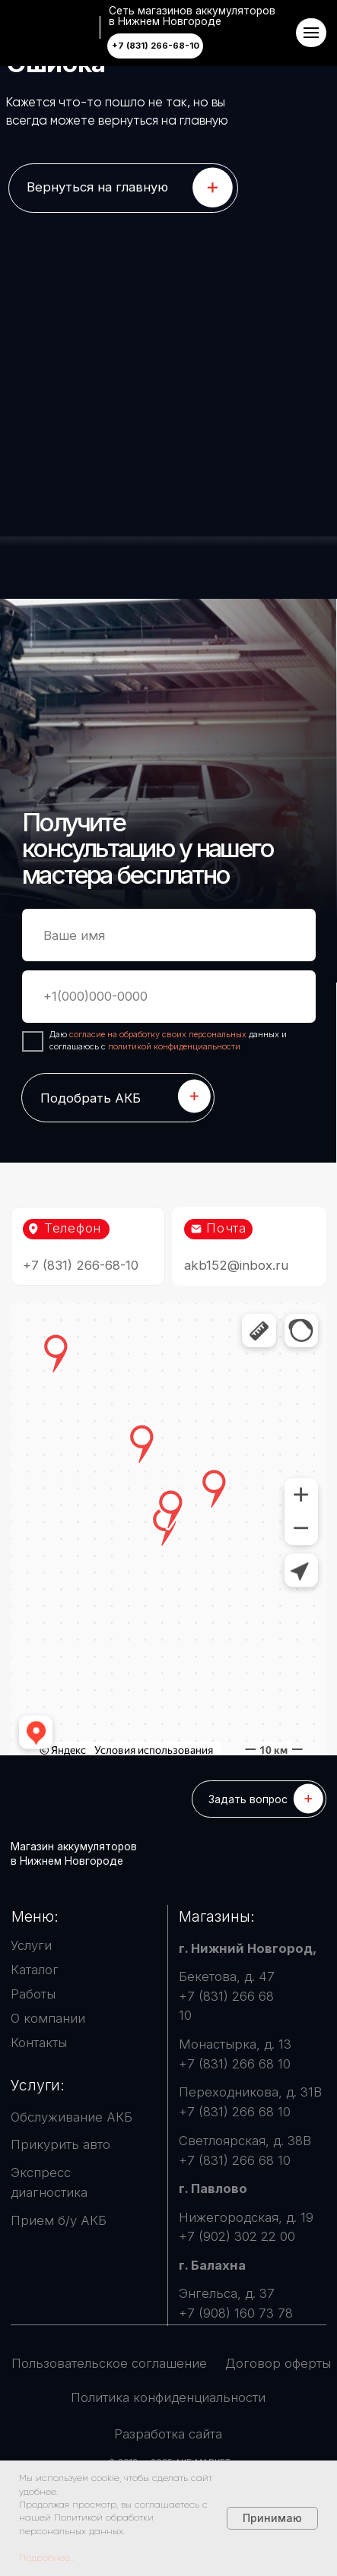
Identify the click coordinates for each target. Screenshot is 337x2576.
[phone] (169, 996)
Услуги (31, 1945)
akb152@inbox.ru (236, 1265)
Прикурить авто (60, 2144)
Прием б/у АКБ (59, 2220)
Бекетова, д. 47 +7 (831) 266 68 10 (227, 1996)
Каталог (35, 1969)
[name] (169, 935)
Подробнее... (47, 2557)
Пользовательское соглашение (109, 2363)
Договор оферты (278, 2363)
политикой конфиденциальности (174, 1046)
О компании (48, 2018)
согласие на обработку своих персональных (159, 1034)
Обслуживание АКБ (71, 2117)
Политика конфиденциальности (168, 2397)
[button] (259, 1798)
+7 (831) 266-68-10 (80, 1265)
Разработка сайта (168, 2434)
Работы (33, 1994)
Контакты (39, 2042)
